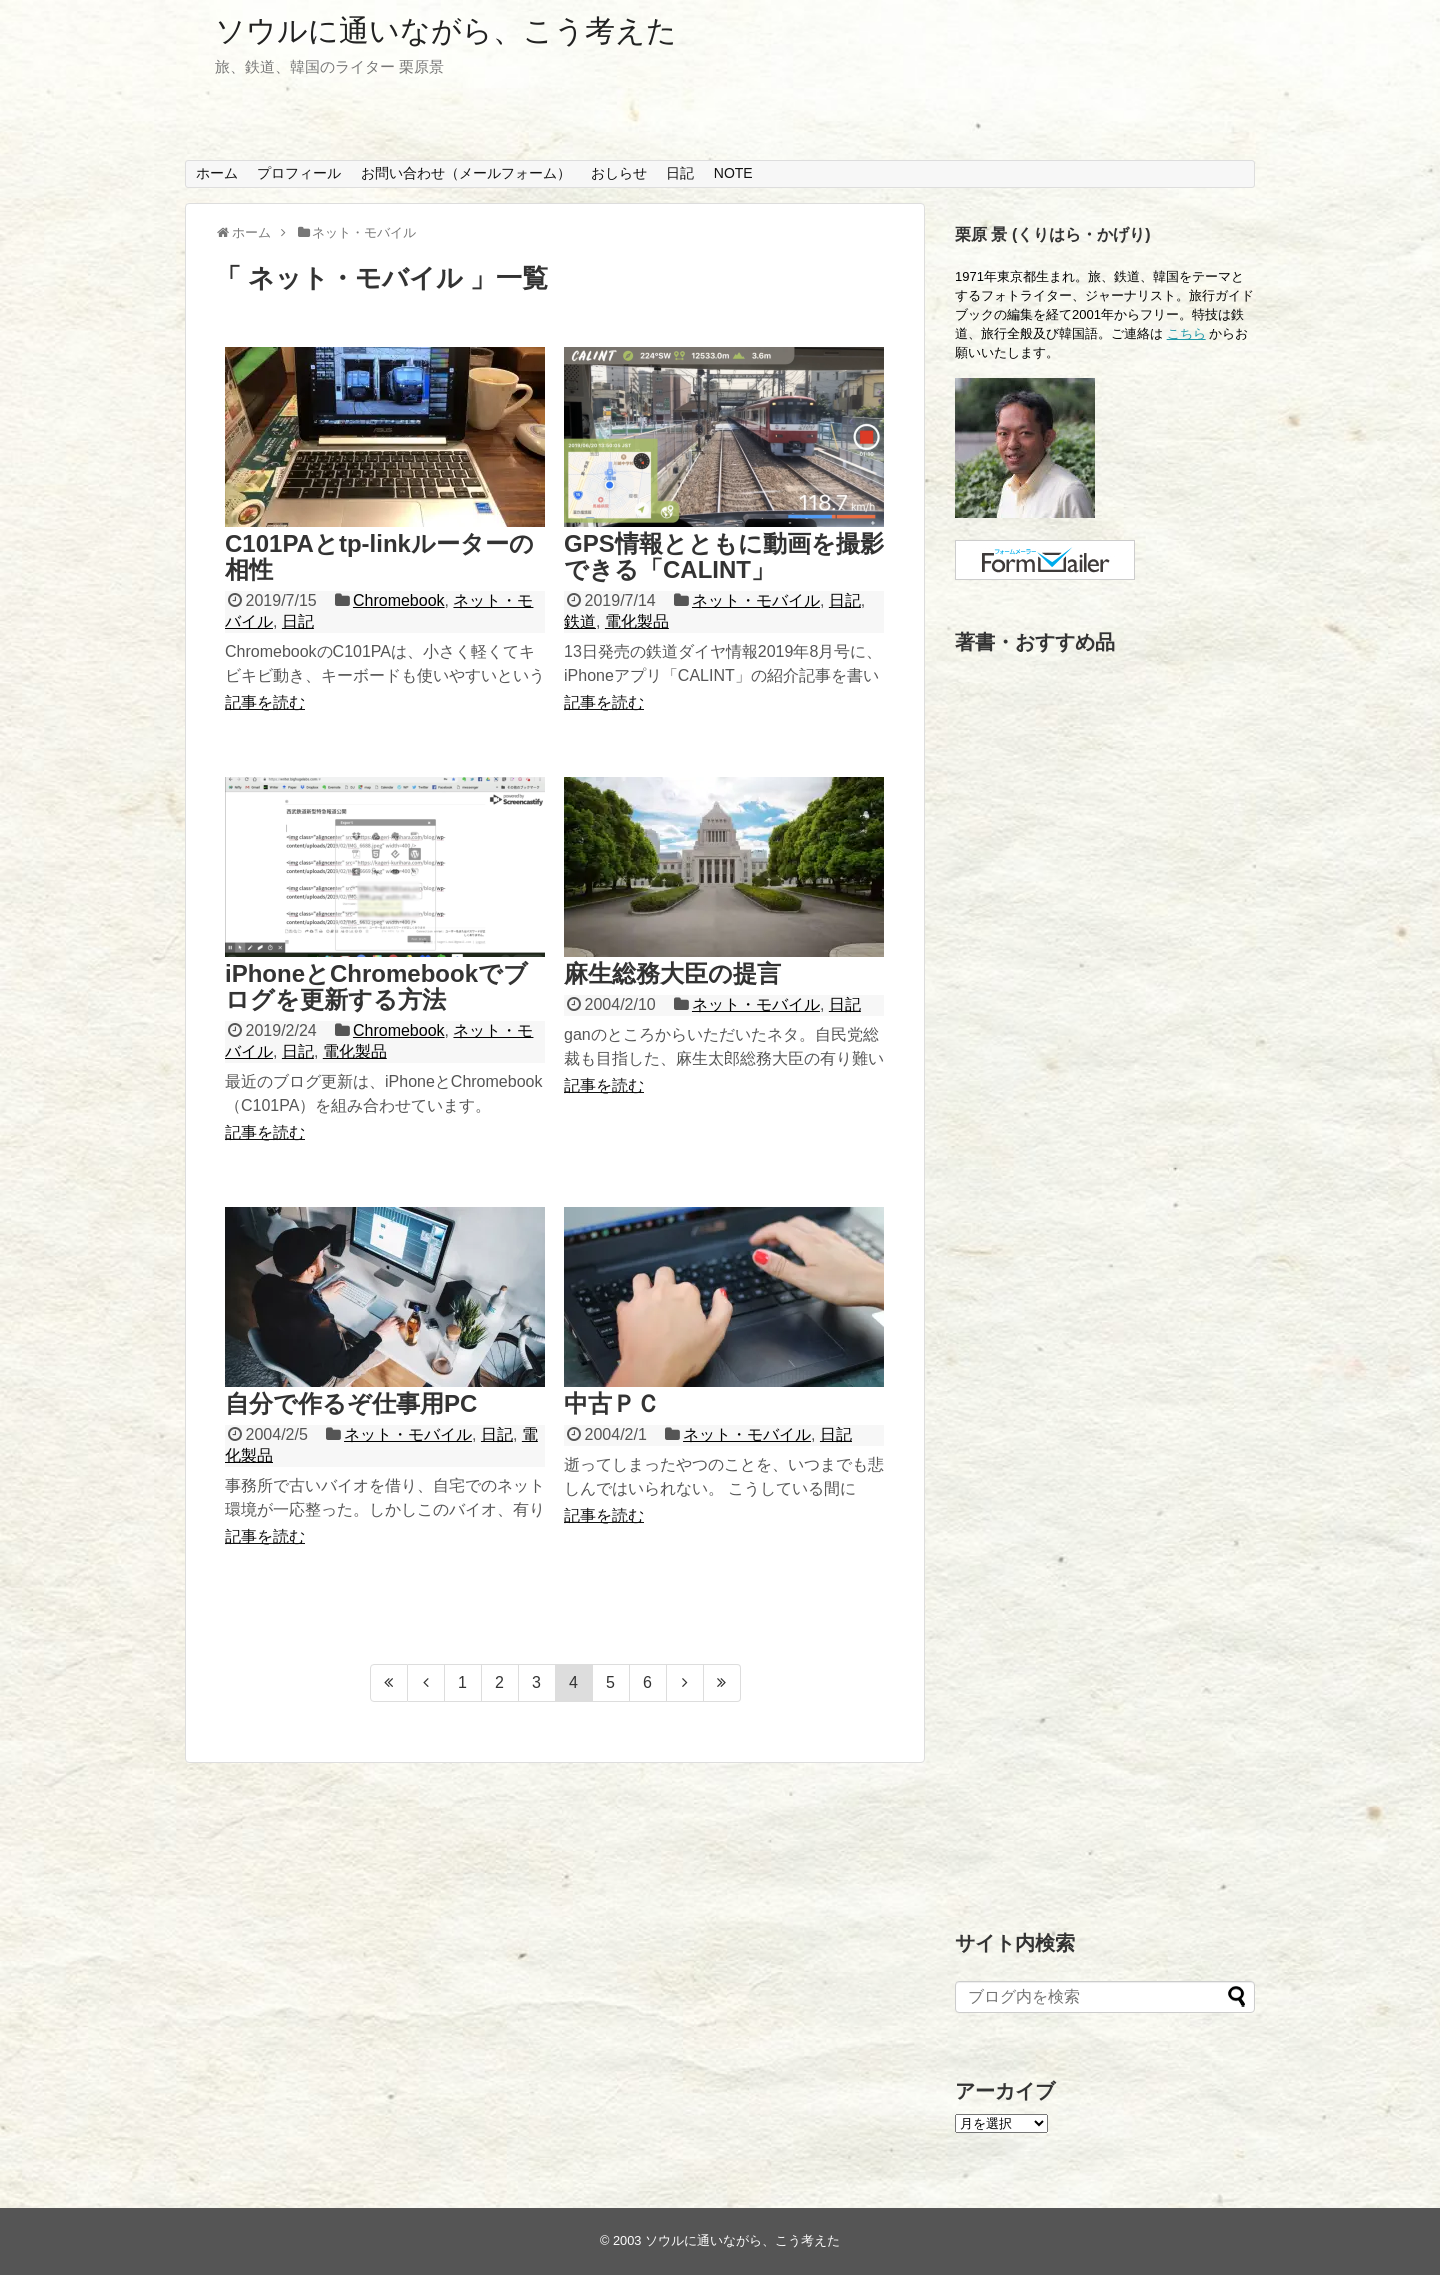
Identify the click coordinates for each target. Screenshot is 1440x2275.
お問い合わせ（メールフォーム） (466, 173)
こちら (1186, 333)
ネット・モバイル (756, 600)
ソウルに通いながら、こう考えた (446, 30)
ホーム (217, 173)
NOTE (733, 173)
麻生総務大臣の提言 (672, 973)
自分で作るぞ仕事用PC (351, 1403)
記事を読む (265, 702)
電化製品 (637, 621)
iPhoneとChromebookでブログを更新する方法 (376, 986)
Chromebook (399, 600)
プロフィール (299, 173)
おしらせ (619, 173)
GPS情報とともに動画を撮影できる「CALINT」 (724, 556)
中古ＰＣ (612, 1403)
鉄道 (580, 621)
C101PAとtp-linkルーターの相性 (379, 556)
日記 (680, 173)
